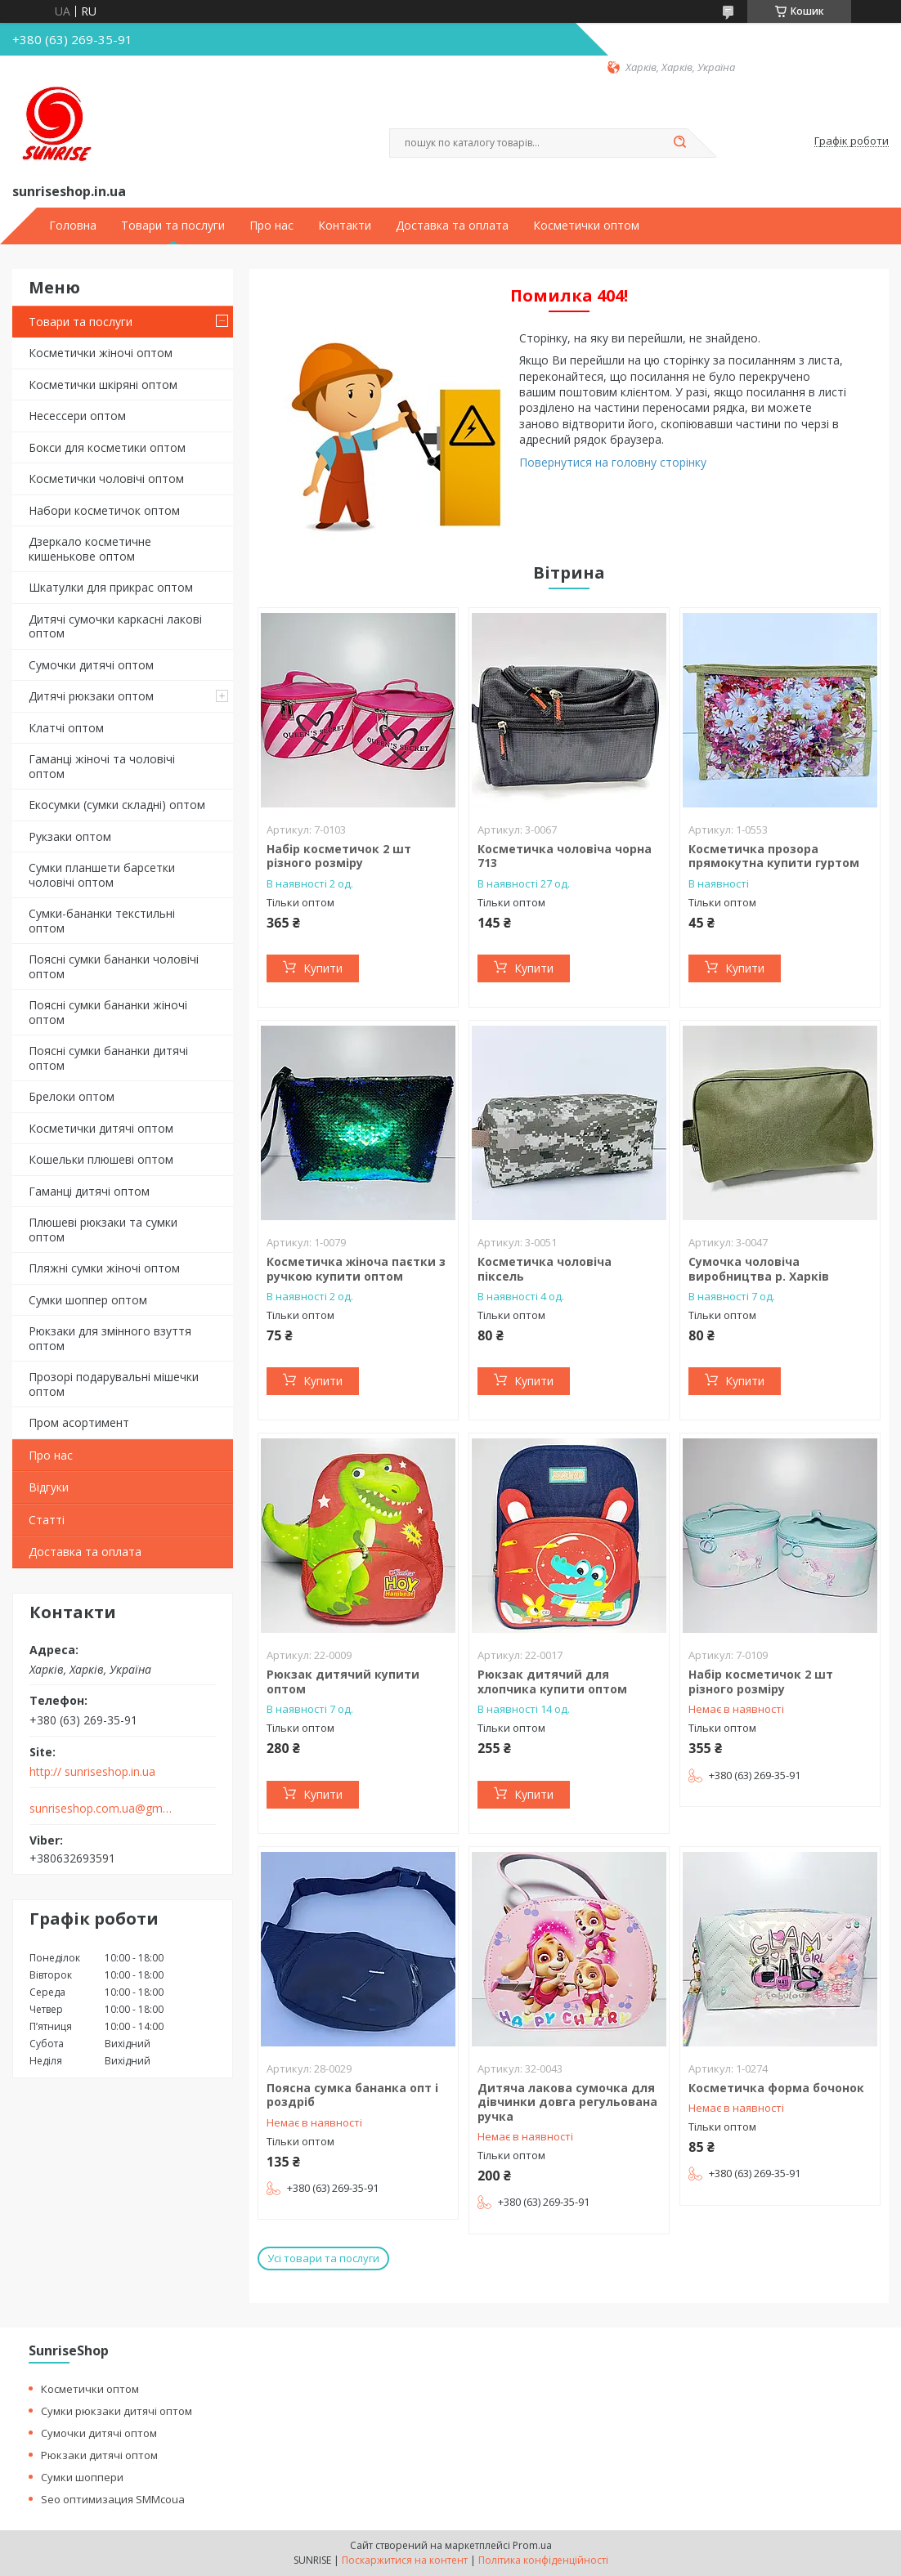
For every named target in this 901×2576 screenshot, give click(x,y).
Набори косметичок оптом (104, 510)
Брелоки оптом (71, 1096)
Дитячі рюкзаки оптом (91, 696)
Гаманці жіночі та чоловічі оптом (102, 766)
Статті (47, 1519)
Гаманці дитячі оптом (89, 1191)
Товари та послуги (173, 225)
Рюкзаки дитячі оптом (99, 2455)
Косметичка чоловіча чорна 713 (564, 856)
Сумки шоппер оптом (88, 1300)
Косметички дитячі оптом (101, 1128)
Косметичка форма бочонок (776, 2087)
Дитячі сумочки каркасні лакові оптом (115, 626)
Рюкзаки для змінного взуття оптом (110, 1338)
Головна (72, 225)
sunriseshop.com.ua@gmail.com (101, 1808)
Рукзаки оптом (70, 836)
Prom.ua (532, 2545)
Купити (323, 968)
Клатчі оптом (66, 728)
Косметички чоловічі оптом (106, 478)
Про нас (271, 225)
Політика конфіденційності (543, 2560)
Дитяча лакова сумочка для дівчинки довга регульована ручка (567, 2102)
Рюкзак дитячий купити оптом (343, 1681)
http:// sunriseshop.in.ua (92, 1771)
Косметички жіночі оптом (101, 352)
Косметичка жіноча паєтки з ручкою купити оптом (356, 1269)
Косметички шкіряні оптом (103, 384)
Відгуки (49, 1487)
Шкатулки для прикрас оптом (111, 587)
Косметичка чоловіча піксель (544, 1269)
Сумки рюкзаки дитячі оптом (116, 2411)
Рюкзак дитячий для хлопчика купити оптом (552, 1681)
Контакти (344, 225)
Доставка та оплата (452, 225)
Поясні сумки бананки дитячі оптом (108, 1058)
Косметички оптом (586, 225)
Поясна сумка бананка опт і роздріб (352, 2095)
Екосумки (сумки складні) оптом (117, 804)
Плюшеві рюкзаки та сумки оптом (103, 1229)
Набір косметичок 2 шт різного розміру (339, 856)
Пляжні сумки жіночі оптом (104, 1268)
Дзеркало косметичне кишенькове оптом (90, 549)
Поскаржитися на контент (405, 2560)
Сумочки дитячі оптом (91, 665)
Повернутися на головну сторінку (612, 462)
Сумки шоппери (82, 2477)
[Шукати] (679, 143)
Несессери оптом (77, 415)
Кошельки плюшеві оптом (101, 1159)
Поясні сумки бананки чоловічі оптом (114, 966)
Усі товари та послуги (323, 2258)
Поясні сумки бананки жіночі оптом (108, 1012)
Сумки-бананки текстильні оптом (102, 921)
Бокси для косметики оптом (107, 447)
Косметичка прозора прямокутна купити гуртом (773, 856)
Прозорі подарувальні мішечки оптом (114, 1384)
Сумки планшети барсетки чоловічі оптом (102, 875)
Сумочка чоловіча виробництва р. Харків (758, 1269)
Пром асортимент (79, 1422)
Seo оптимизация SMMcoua (113, 2499)
